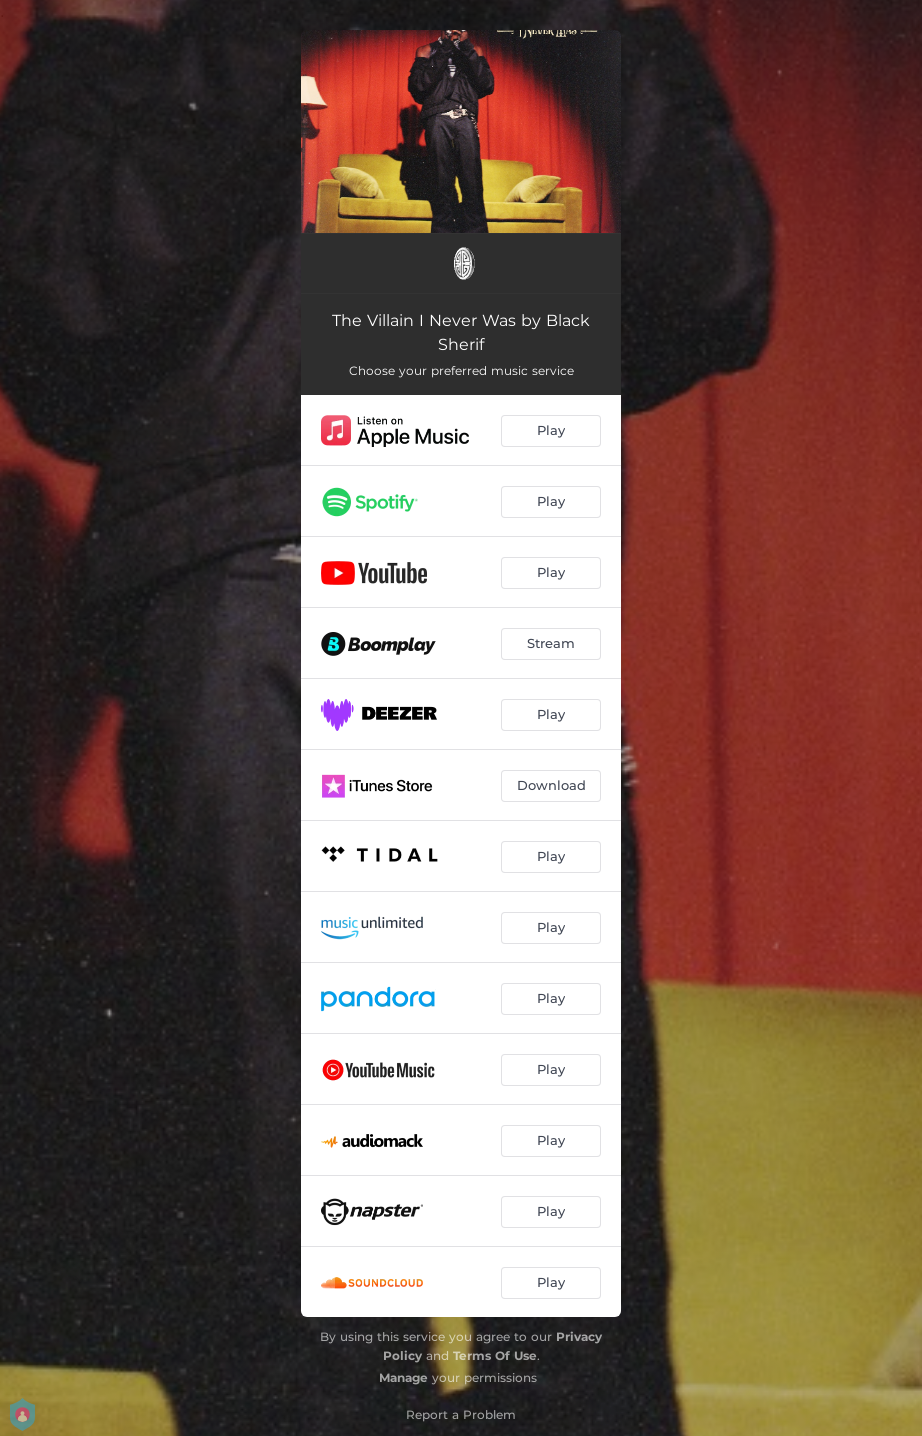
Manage (403, 1377)
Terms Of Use (495, 1355)
